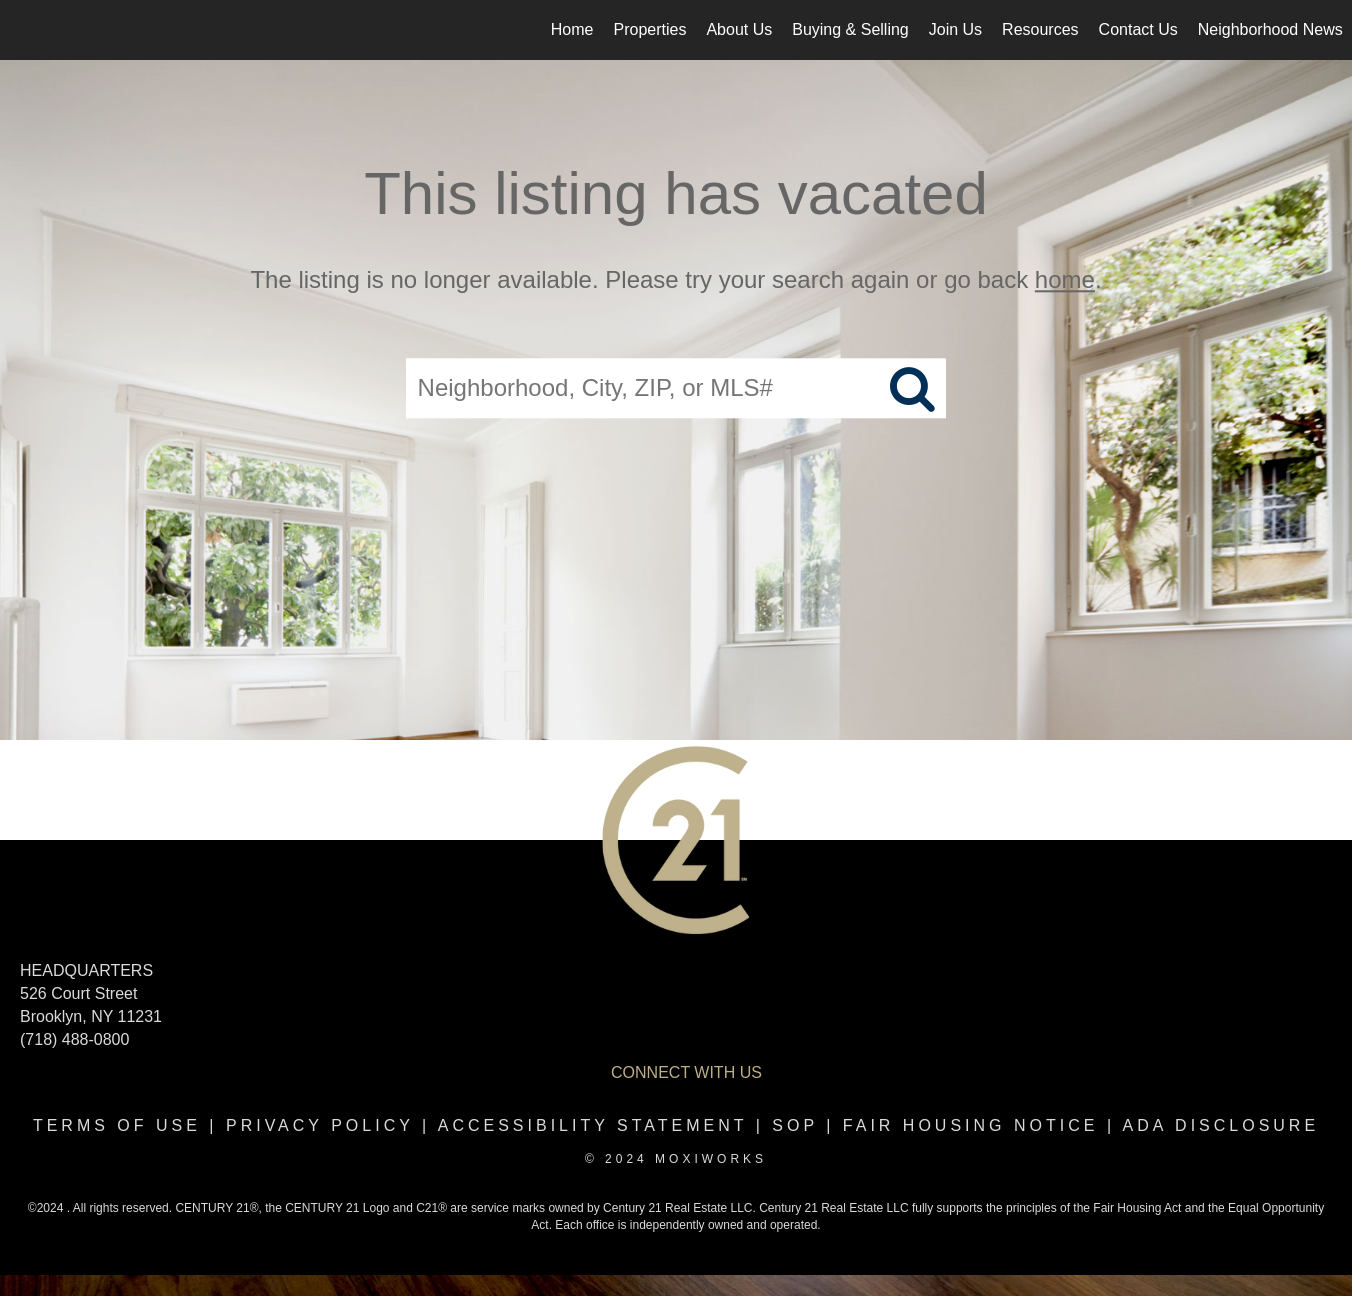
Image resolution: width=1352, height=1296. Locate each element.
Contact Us (1138, 29)
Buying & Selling (850, 29)
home (1065, 279)
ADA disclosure (1221, 1125)
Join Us (955, 29)
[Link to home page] (25, 30)
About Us (739, 29)
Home (572, 29)
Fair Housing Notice (971, 1125)
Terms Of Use (117, 1125)
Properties (650, 29)
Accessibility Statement (593, 1125)
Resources (1040, 29)
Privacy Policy (320, 1125)
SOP (795, 1125)
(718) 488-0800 (74, 1039)
